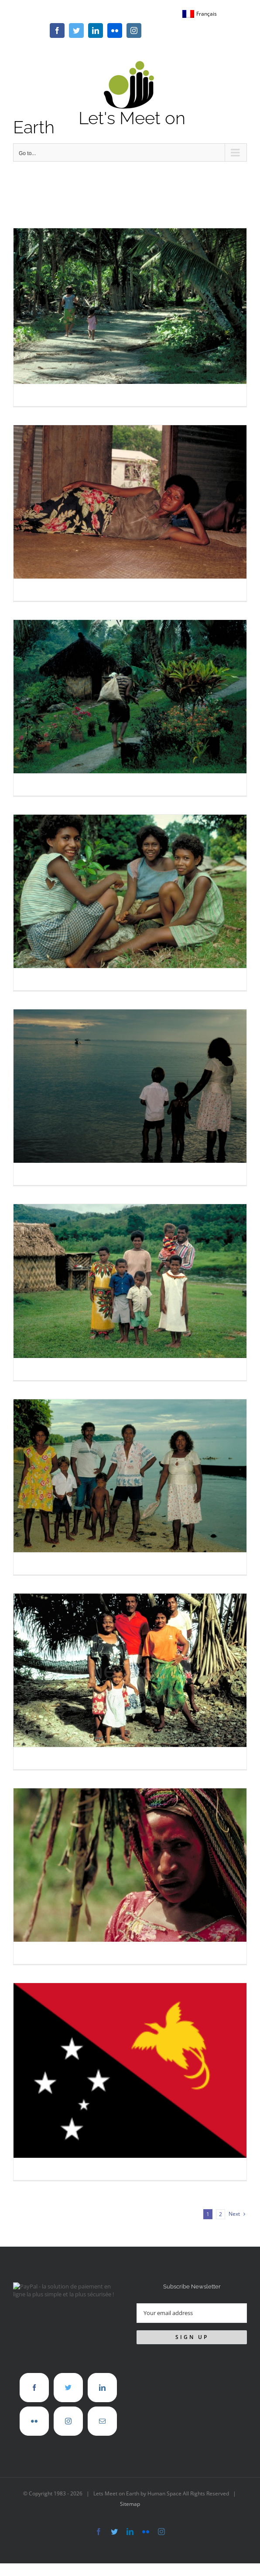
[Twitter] (68, 2387)
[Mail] (102, 2421)
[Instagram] (68, 2421)
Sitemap (130, 2504)
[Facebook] (34, 2387)
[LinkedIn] (102, 2387)
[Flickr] (34, 2421)
